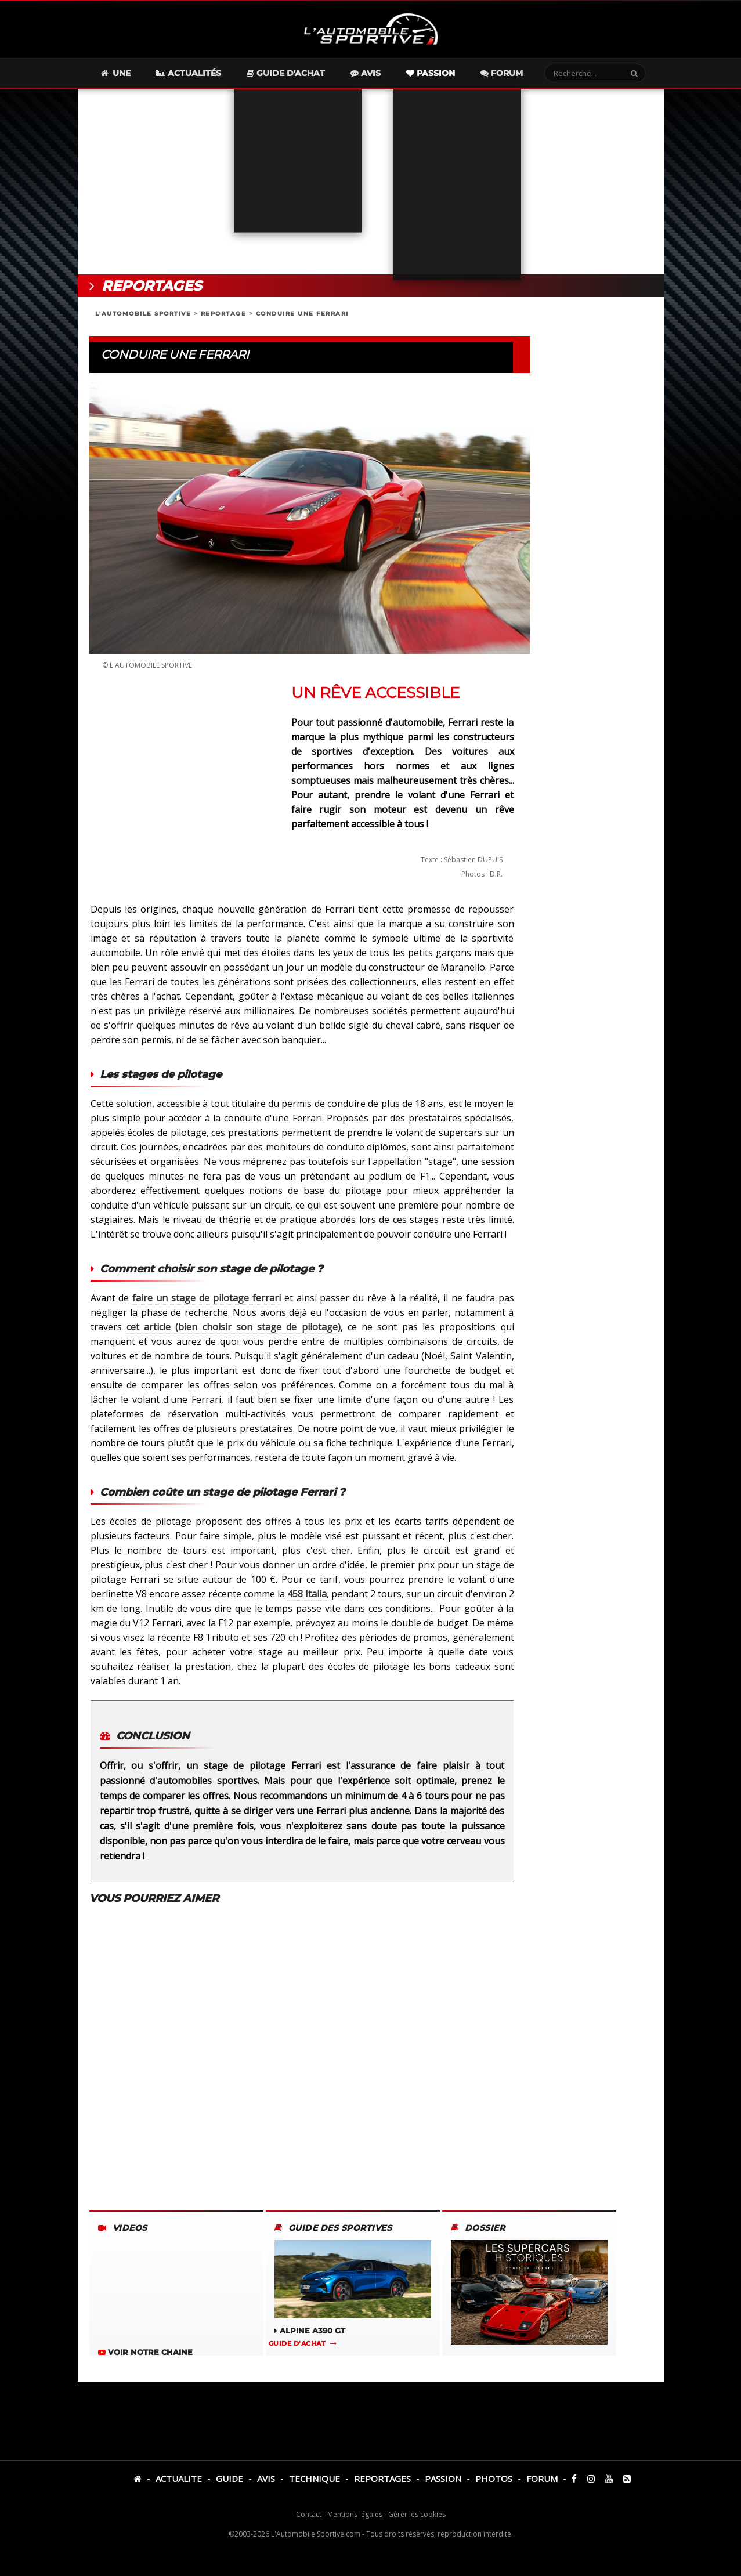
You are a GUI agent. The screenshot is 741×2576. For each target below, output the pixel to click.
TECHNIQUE (314, 2478)
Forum (501, 73)
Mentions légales (354, 2514)
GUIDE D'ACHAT (297, 2343)
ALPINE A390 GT (352, 2287)
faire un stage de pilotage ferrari (206, 1297)
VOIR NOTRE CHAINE (145, 2352)
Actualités (188, 73)
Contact (308, 2514)
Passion (430, 73)
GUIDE (229, 2478)
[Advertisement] (371, 181)
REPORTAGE (224, 313)
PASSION (443, 2478)
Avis (365, 73)
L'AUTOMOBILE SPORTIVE (143, 313)
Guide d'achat (286, 73)
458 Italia (307, 1593)
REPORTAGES (382, 2478)
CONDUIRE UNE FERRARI (302, 313)
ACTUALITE (179, 2478)
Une (115, 73)
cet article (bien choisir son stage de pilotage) (233, 1326)
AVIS (266, 2478)
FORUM (542, 2478)
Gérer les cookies (417, 2514)
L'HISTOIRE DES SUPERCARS (529, 2306)
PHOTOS (493, 2478)
